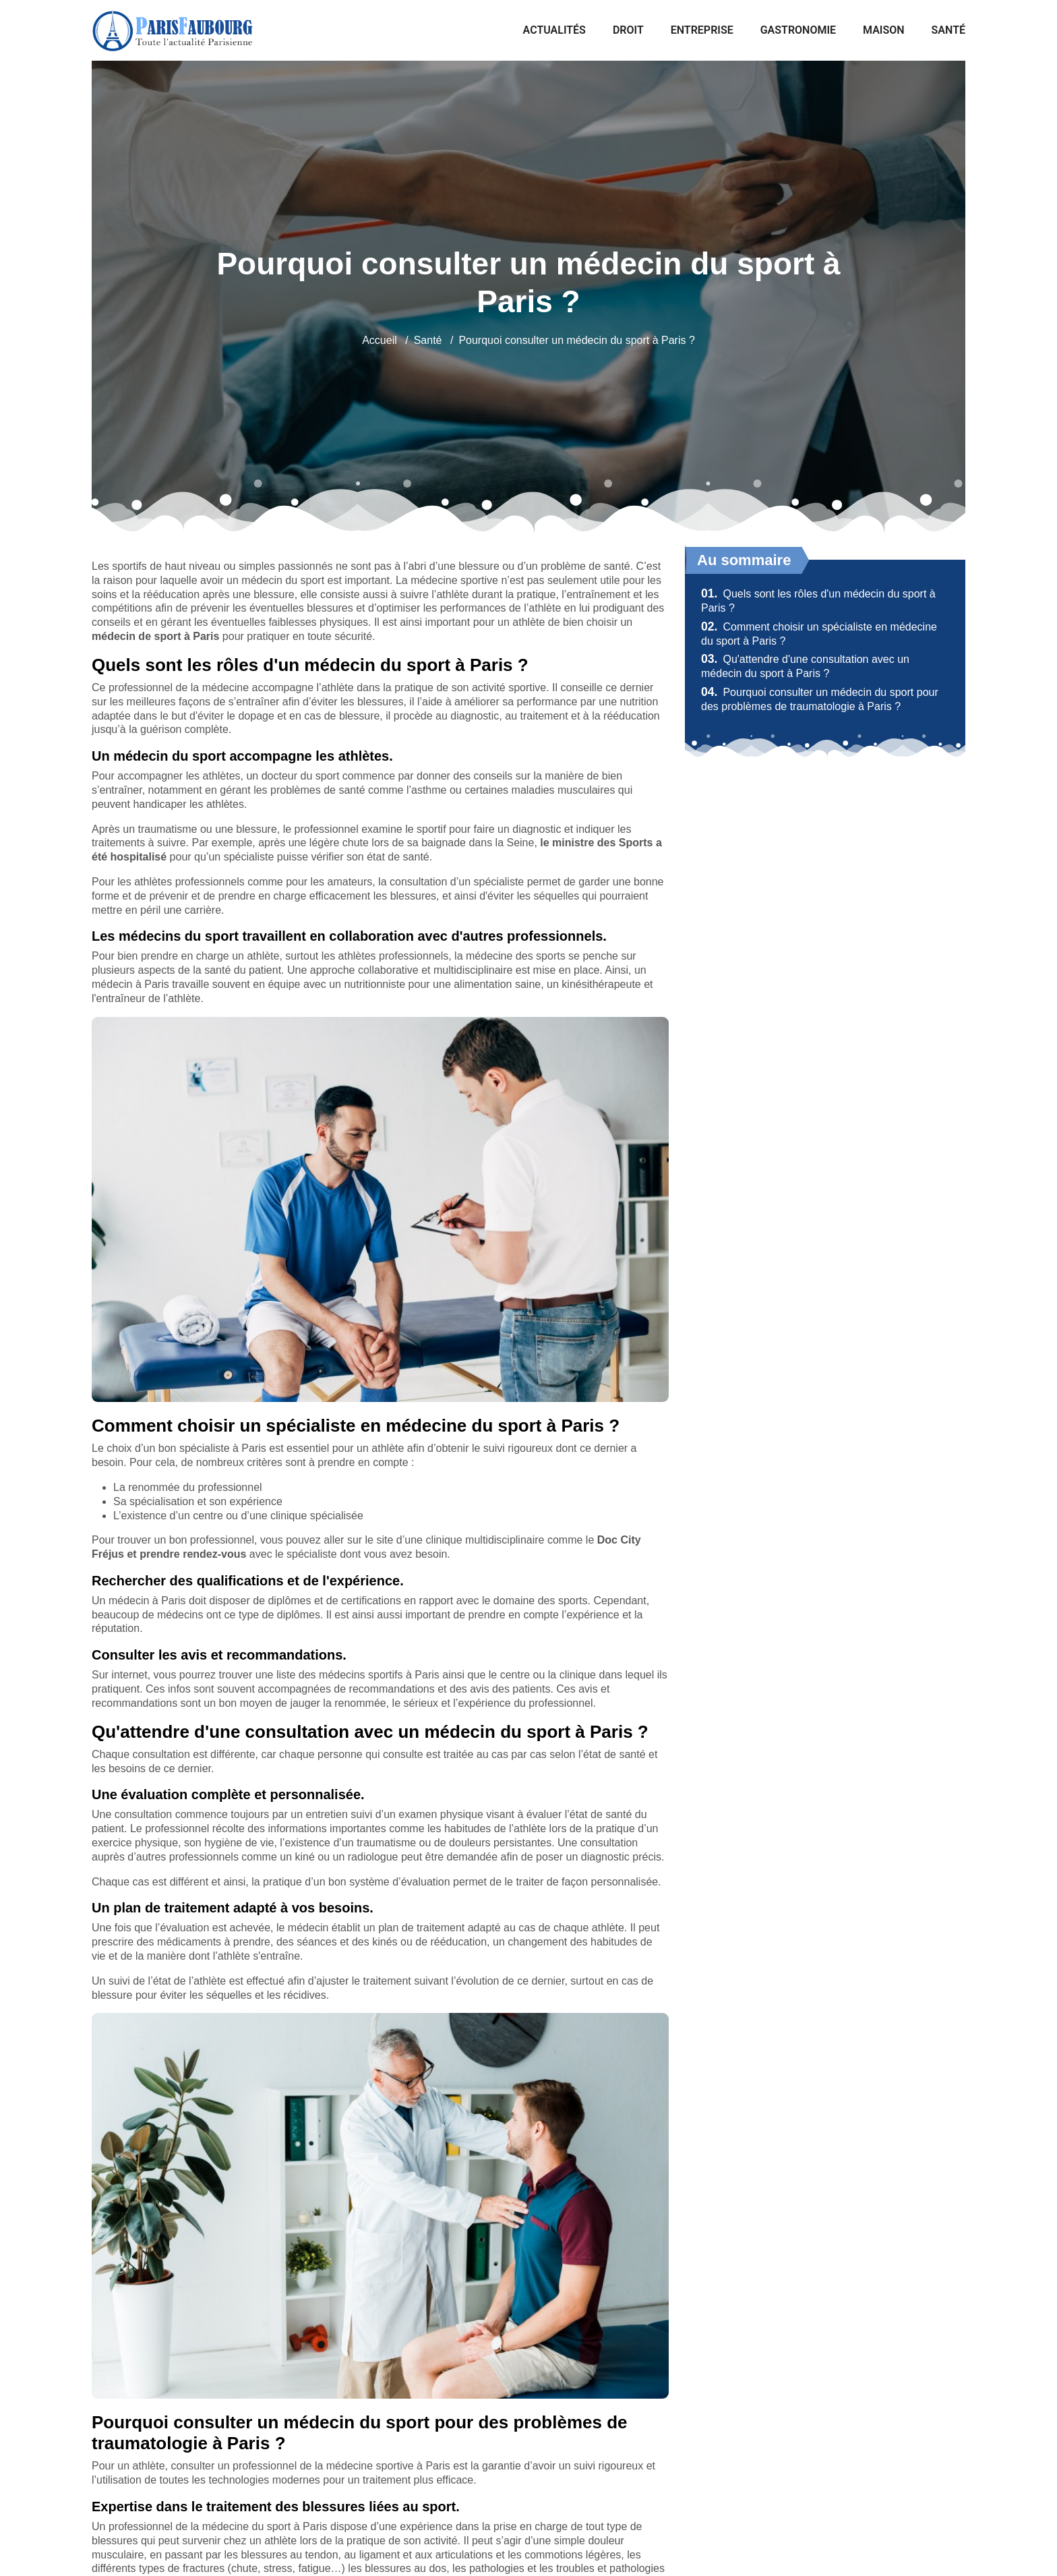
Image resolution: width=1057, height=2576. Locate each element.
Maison (884, 30)
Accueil (379, 340)
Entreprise (702, 30)
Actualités (554, 30)
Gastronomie (798, 30)
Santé (948, 30)
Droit (628, 30)
